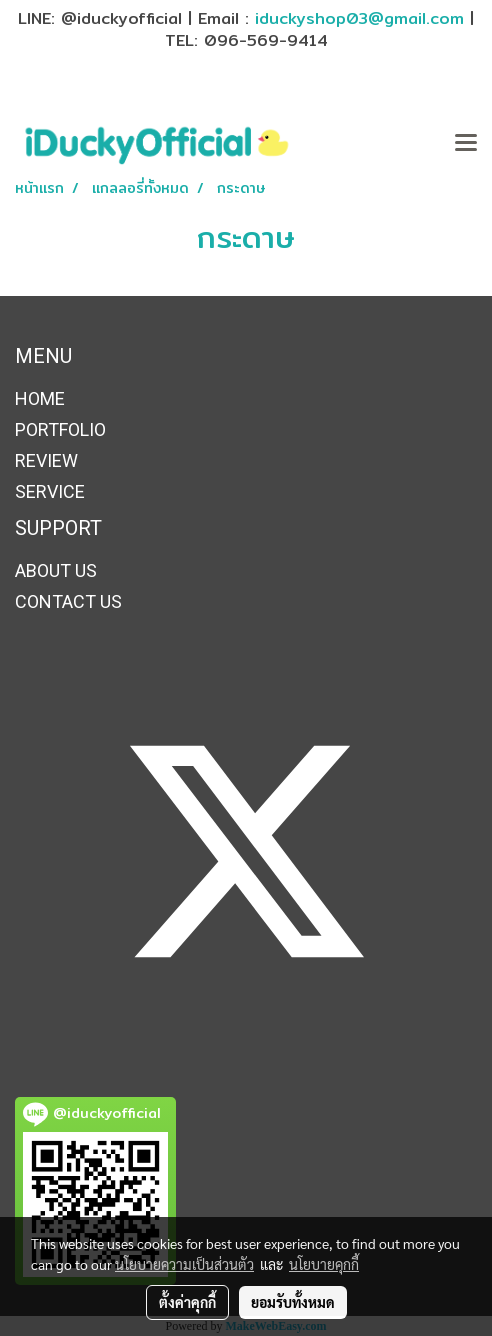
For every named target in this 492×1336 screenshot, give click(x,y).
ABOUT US (56, 570)
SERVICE (50, 491)
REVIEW (46, 460)
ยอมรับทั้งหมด (293, 1302)
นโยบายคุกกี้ (324, 1264)
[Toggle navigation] (466, 144)
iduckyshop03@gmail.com (359, 18)
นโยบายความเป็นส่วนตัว (184, 1264)
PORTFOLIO (60, 429)
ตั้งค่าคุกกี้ (187, 1302)
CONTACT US (68, 601)
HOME (40, 398)
